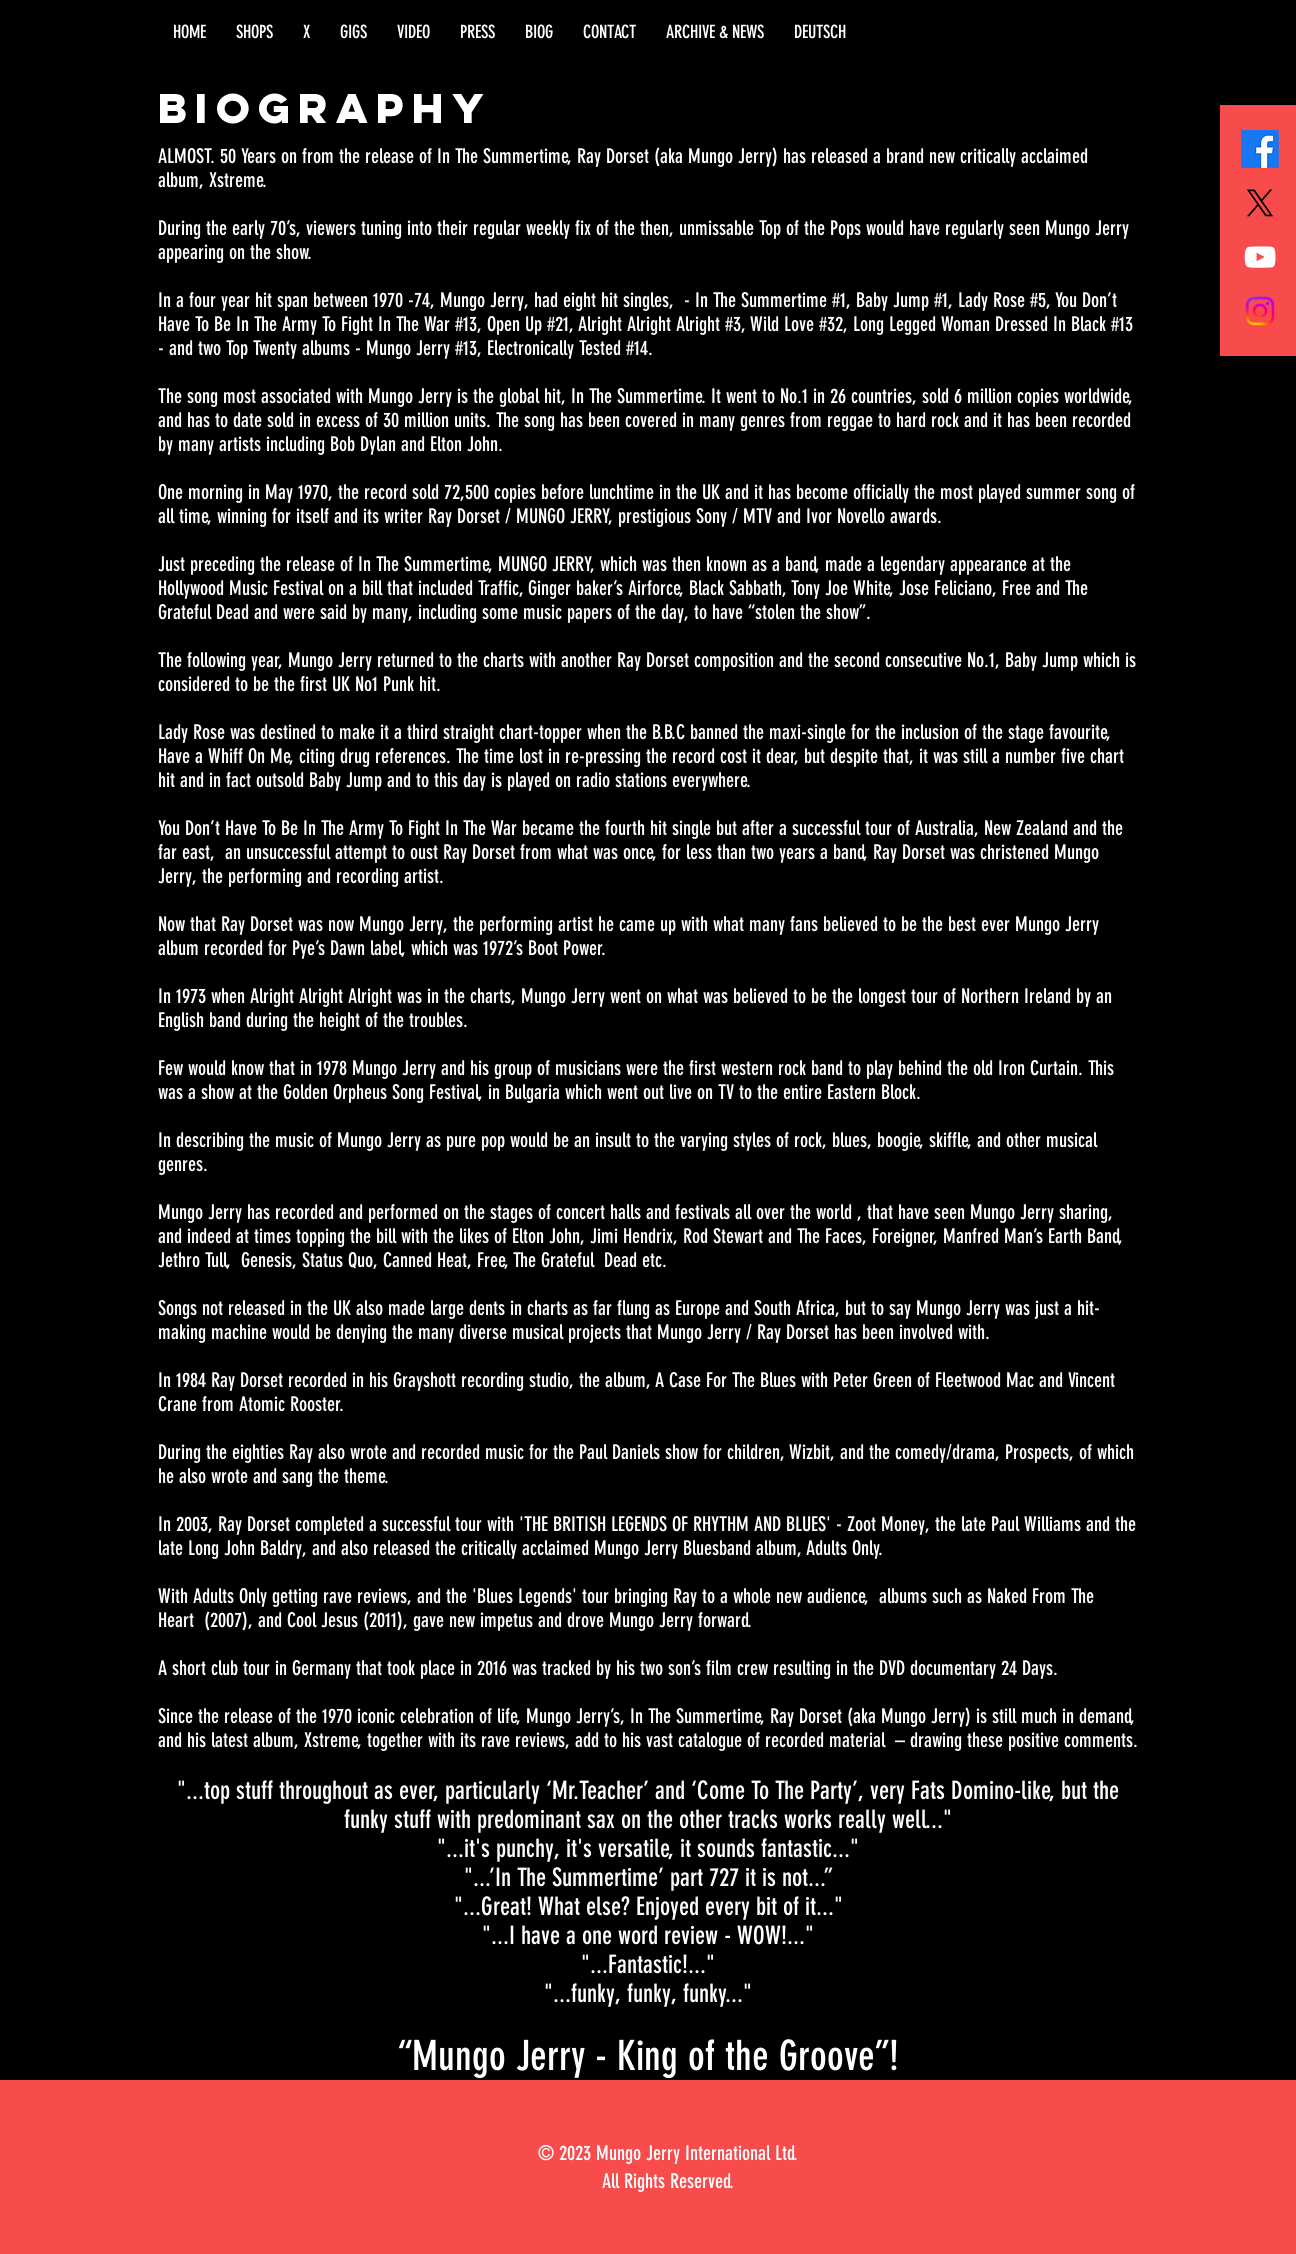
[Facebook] (1260, 149)
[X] (1260, 203)
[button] (254, 32)
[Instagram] (1260, 311)
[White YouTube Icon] (1260, 257)
